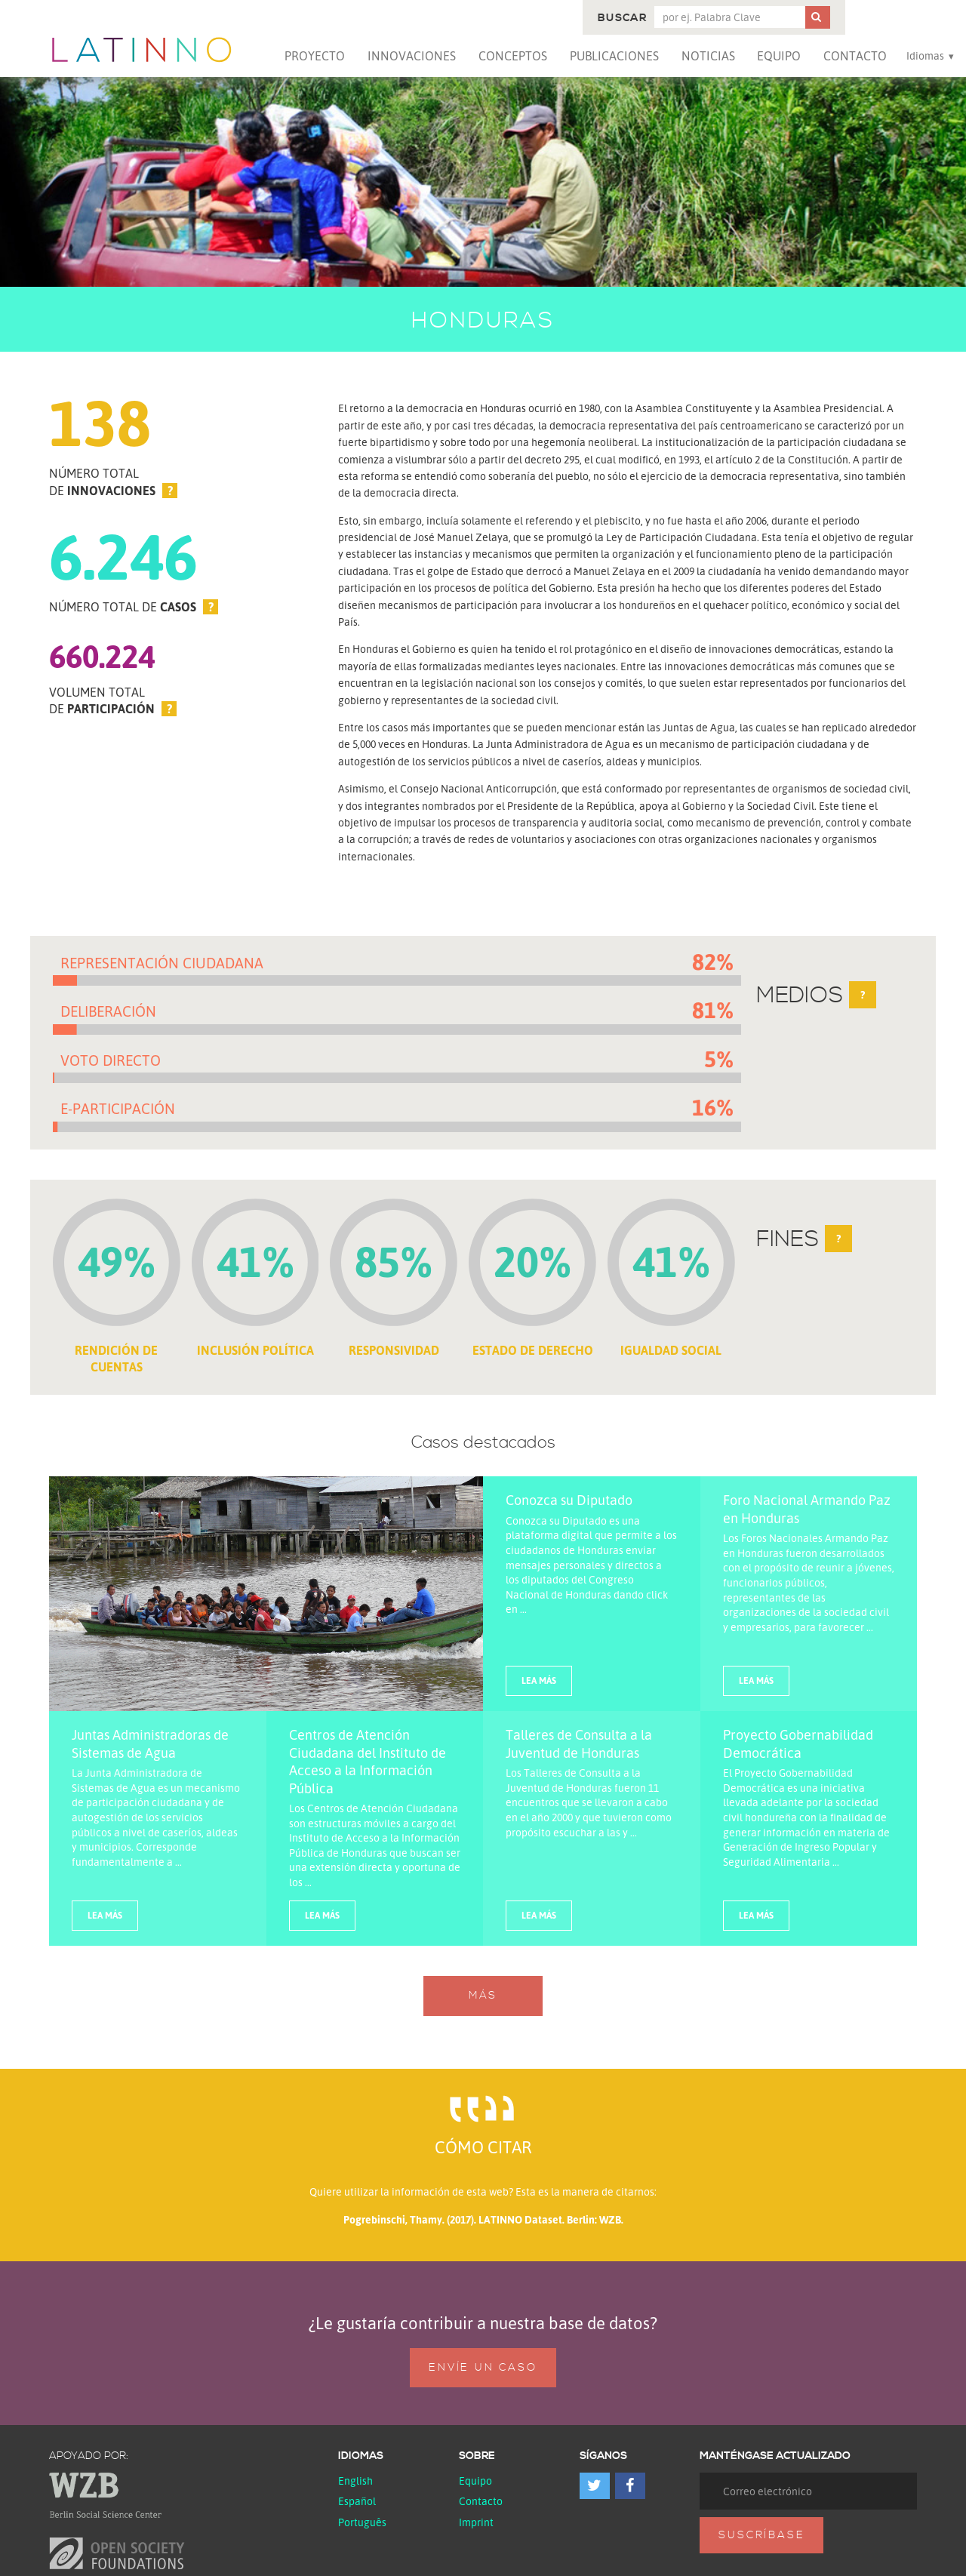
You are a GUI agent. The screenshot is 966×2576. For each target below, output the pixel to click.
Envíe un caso (483, 2367)
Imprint (476, 2522)
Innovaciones (412, 55)
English (355, 2480)
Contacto (855, 55)
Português (362, 2522)
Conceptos (512, 55)
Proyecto (315, 55)
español (357, 2500)
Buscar (622, 18)
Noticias (708, 55)
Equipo (779, 55)
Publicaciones (614, 55)
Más (483, 1995)
